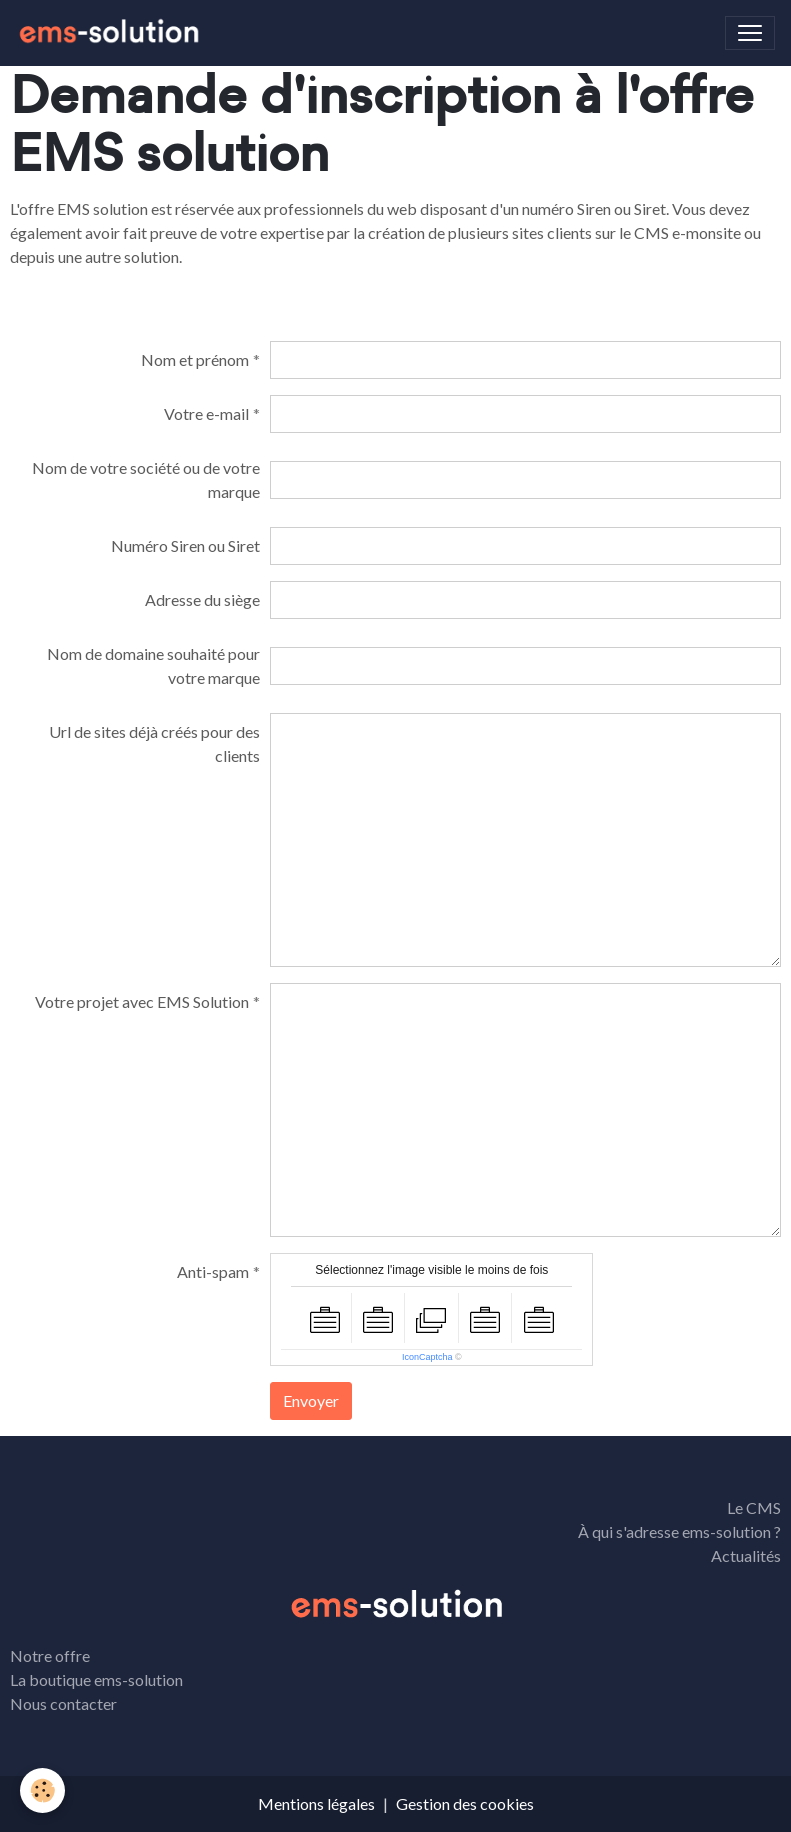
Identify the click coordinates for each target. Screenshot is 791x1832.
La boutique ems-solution (96, 1679)
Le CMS (754, 1507)
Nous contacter (63, 1703)
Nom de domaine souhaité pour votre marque (153, 665)
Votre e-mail (206, 413)
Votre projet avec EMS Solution (142, 1001)
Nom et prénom (195, 359)
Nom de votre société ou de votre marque (146, 479)
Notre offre (50, 1655)
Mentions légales (316, 1803)
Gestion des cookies (465, 1803)
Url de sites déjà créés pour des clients (154, 743)
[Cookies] (42, 1790)
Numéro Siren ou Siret (185, 545)
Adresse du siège (202, 599)
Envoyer (311, 1400)
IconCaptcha (427, 1357)
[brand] (112, 33)
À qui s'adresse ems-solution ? (679, 1531)
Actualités (746, 1555)
